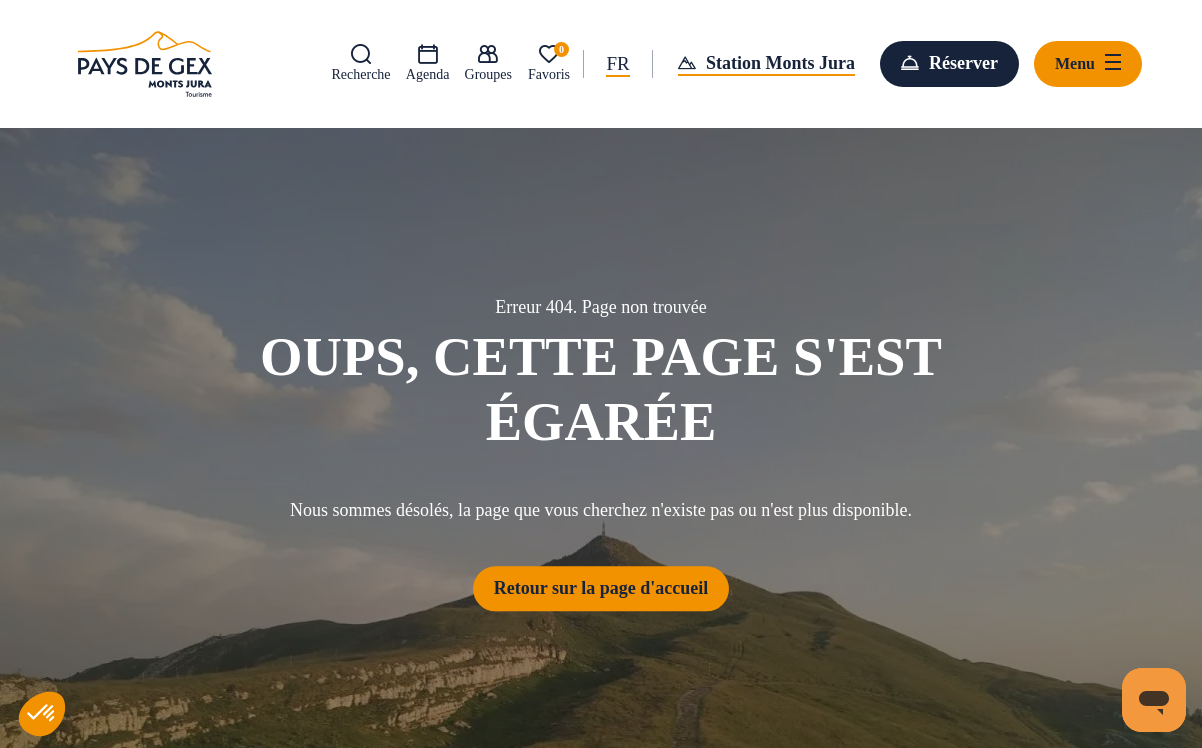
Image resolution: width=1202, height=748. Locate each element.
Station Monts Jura (780, 63)
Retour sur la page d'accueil (601, 588)
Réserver (963, 63)
